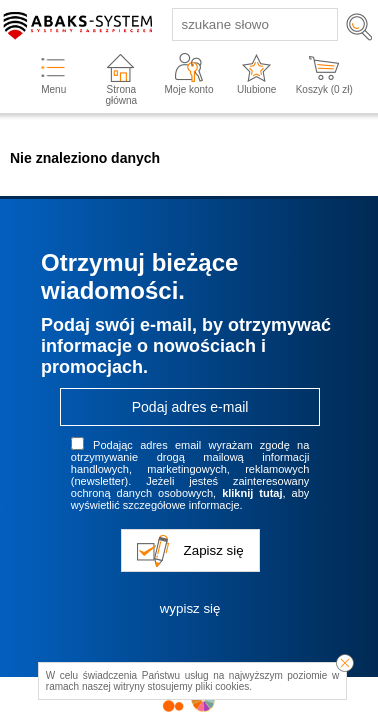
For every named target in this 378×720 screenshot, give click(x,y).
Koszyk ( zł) (324, 89)
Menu (53, 89)
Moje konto (189, 89)
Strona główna (121, 95)
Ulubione (256, 89)
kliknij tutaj (252, 493)
